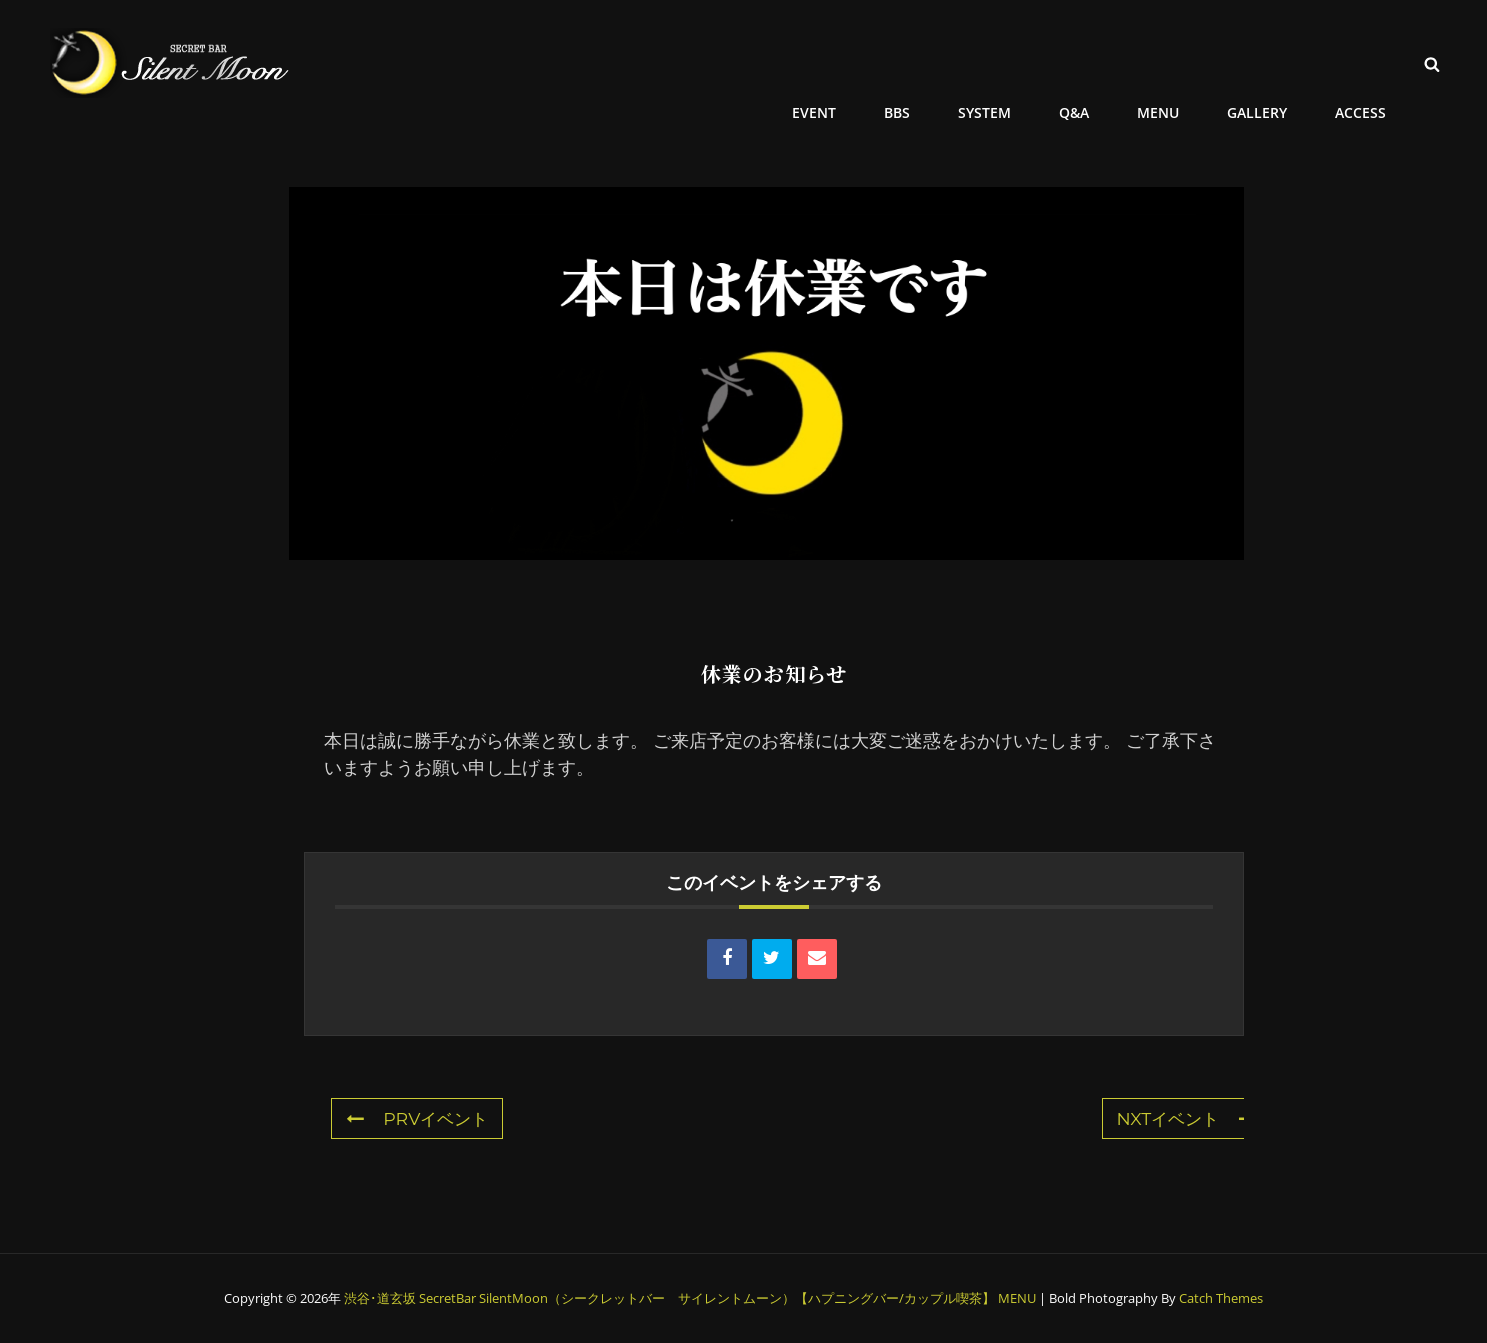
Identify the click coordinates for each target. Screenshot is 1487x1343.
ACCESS (1361, 62)
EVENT (833, 62)
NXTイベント (1183, 1119)
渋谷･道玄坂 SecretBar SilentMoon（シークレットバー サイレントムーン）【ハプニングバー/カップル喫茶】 (669, 1298)
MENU (1165, 62)
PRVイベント (420, 1119)
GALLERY (1261, 62)
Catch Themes (1221, 1298)
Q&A (1084, 62)
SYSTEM (997, 62)
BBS (913, 62)
